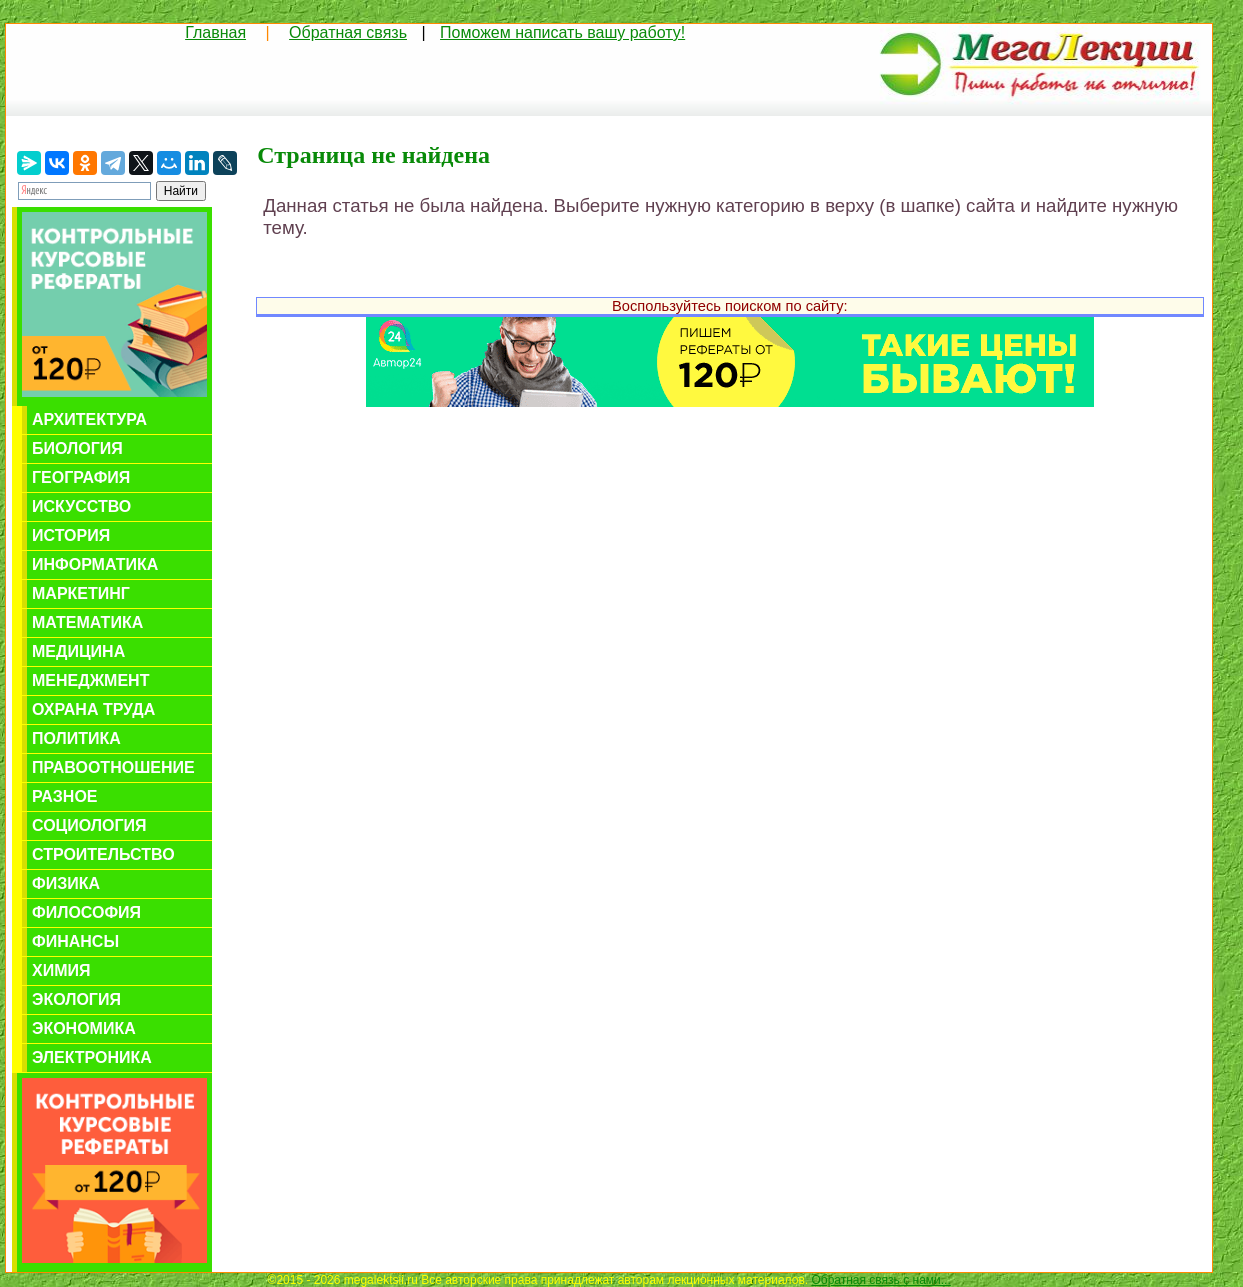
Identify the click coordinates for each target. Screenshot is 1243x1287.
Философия (86, 912)
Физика (66, 883)
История (71, 535)
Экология (76, 999)
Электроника (92, 1057)
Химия (61, 970)
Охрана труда (93, 709)
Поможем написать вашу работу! (562, 32)
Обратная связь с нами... (880, 1280)
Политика (76, 738)
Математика (87, 622)
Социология (89, 825)
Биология (77, 448)
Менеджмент (90, 680)
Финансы (75, 941)
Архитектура (89, 419)
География (81, 477)
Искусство (81, 506)
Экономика (84, 1028)
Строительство (103, 854)
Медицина (78, 651)
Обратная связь (348, 32)
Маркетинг (81, 593)
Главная (215, 32)
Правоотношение (113, 767)
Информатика (95, 564)
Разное (65, 796)
